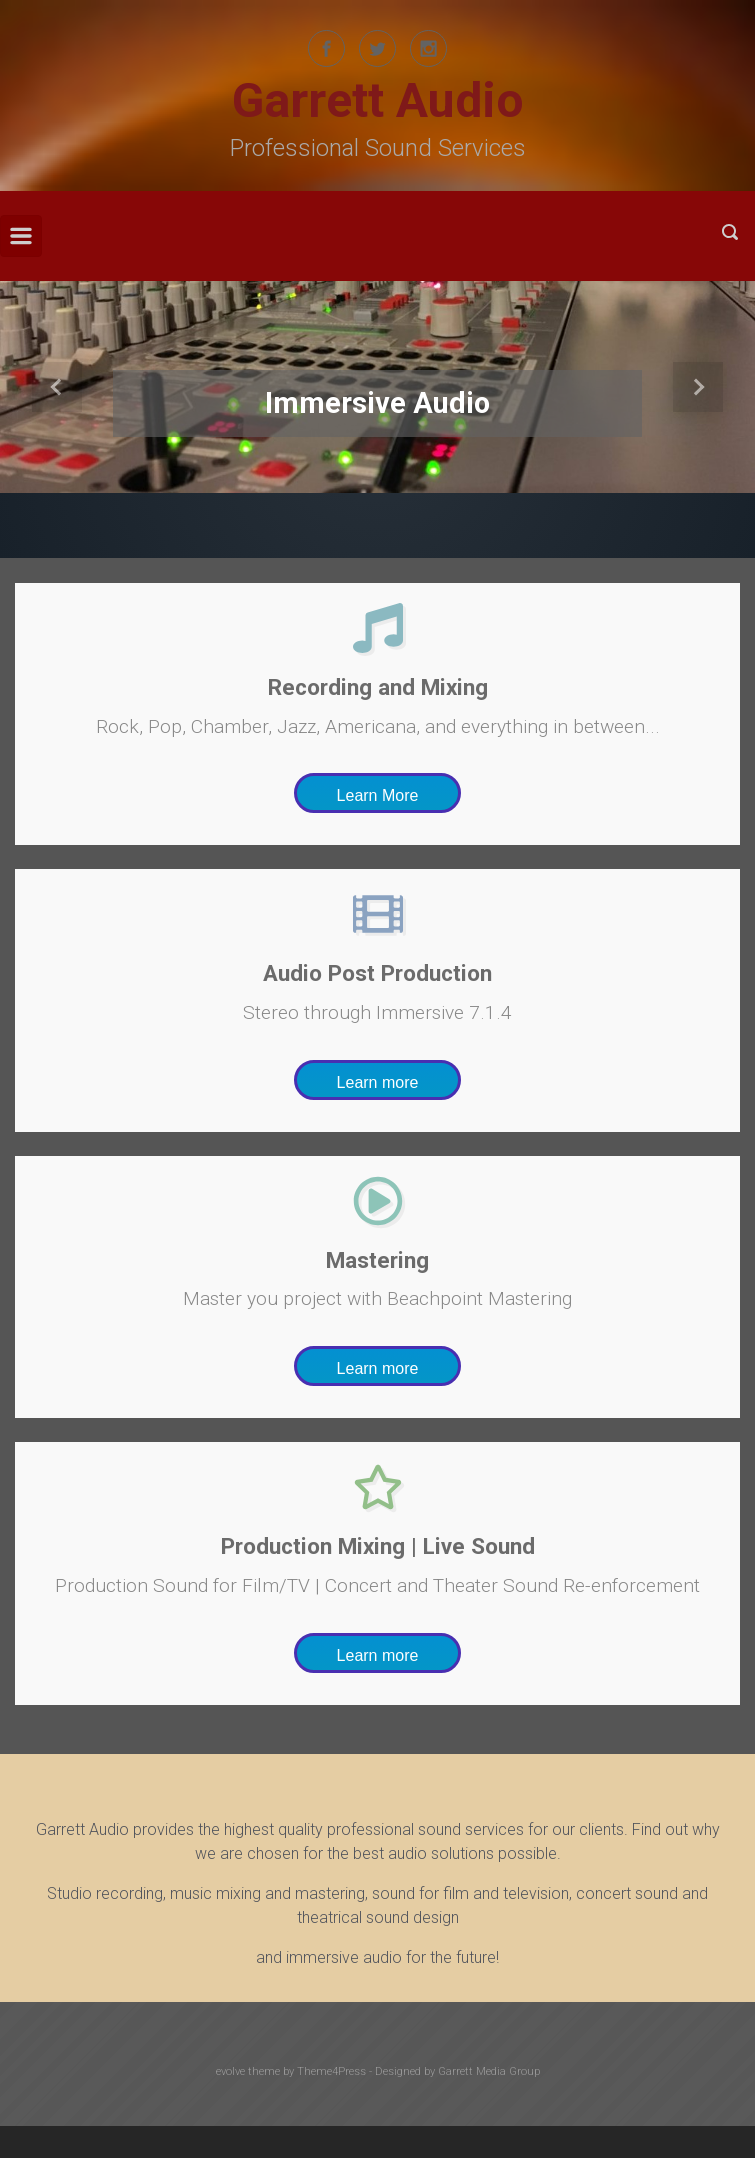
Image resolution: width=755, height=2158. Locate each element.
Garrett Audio (378, 100)
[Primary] (21, 236)
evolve (230, 2071)
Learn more (378, 1082)
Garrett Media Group (489, 2071)
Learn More (378, 795)
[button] (56, 387)
